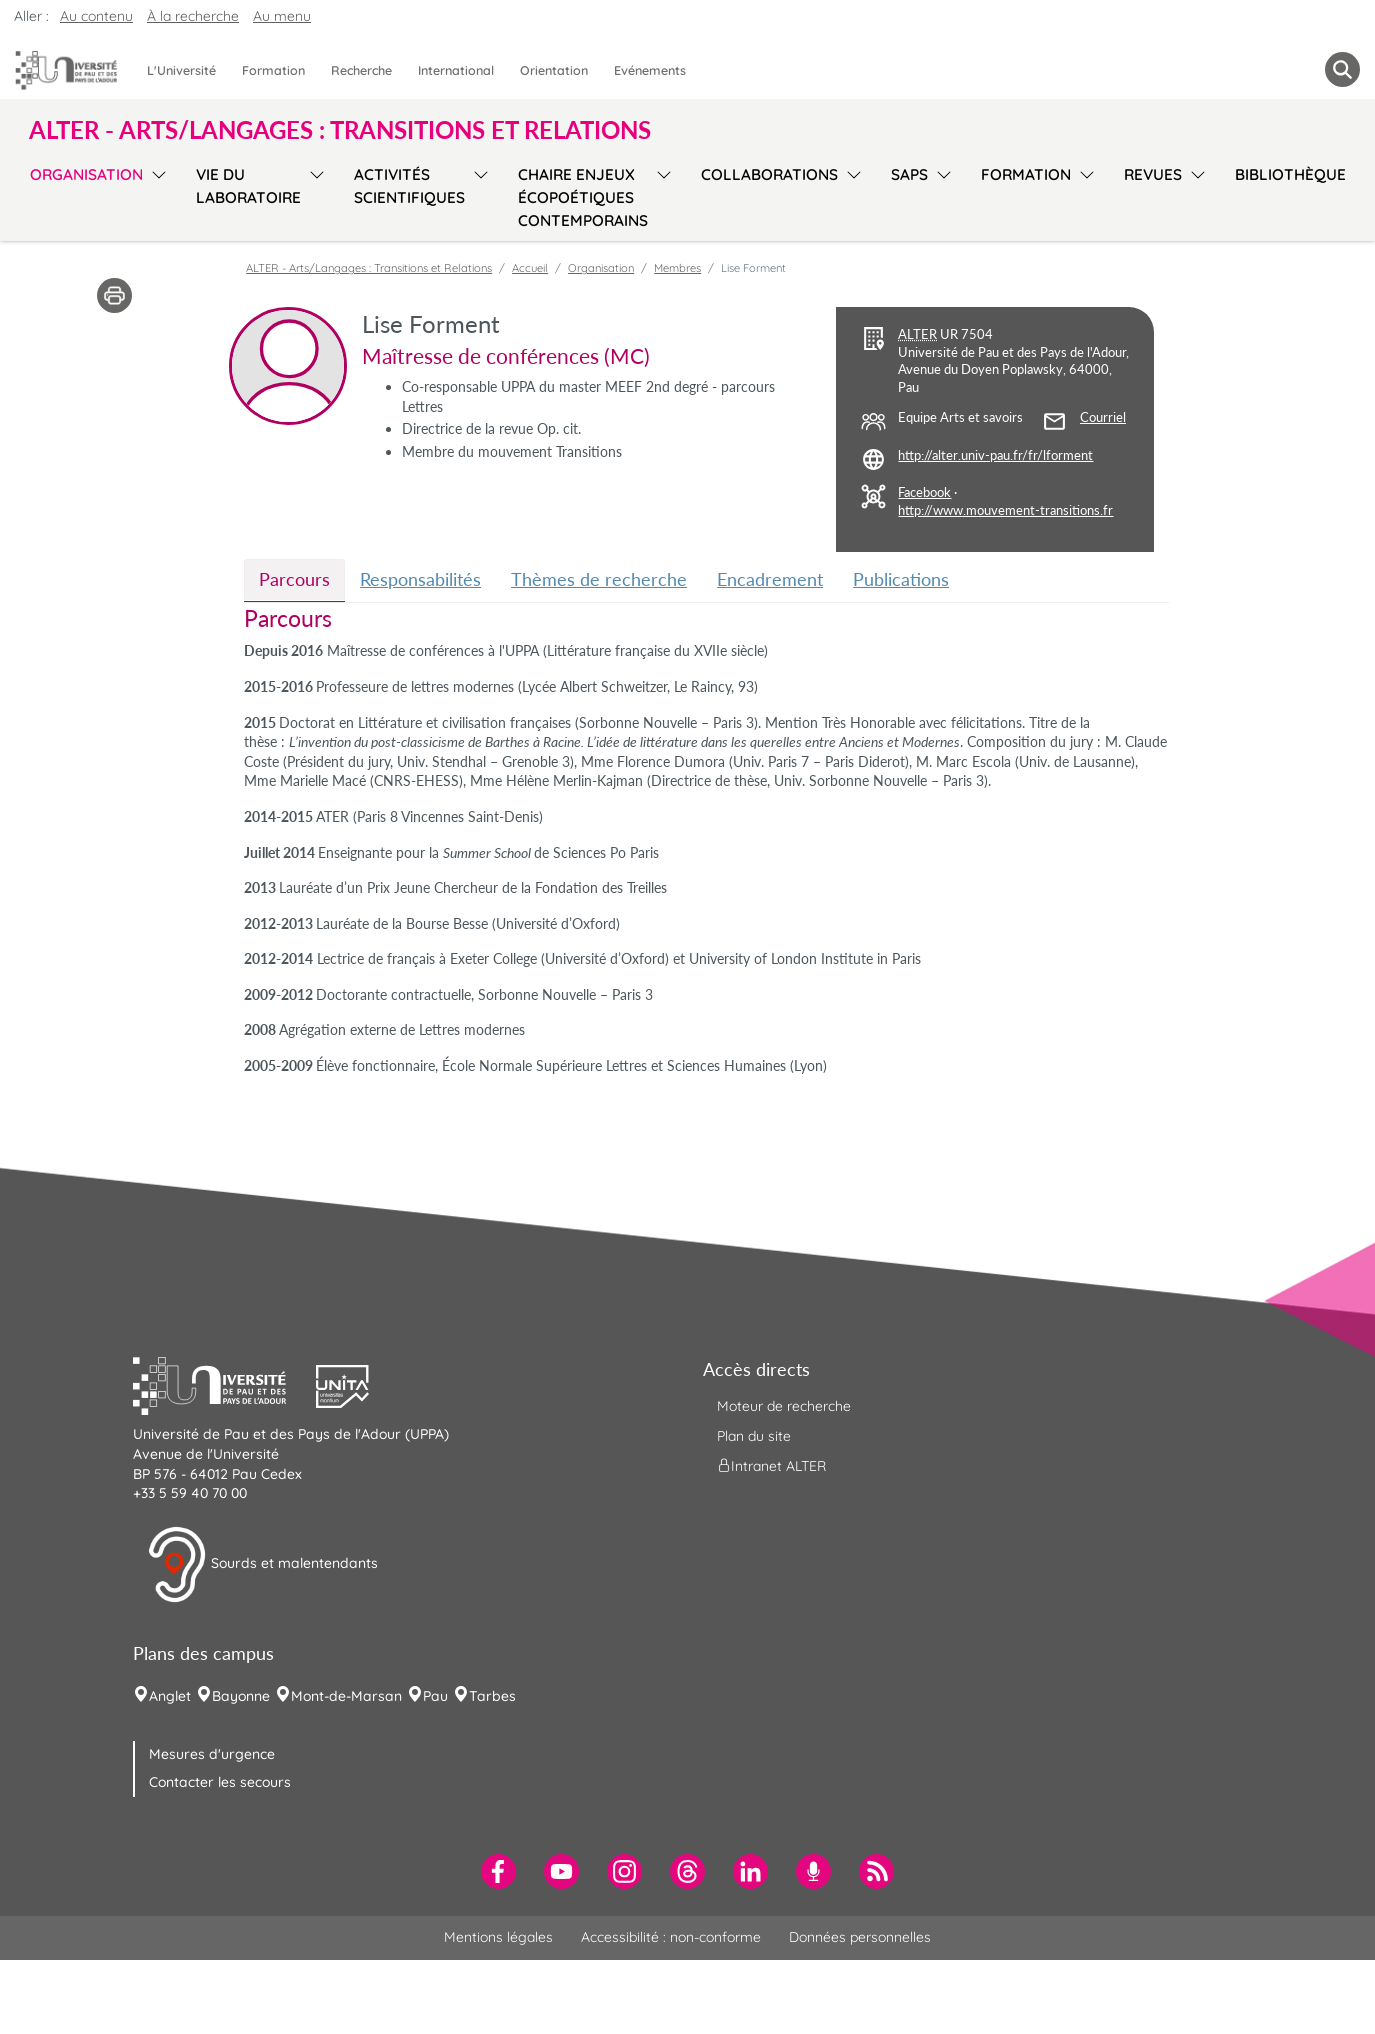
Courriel (1103, 417)
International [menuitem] (456, 70)
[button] (225, 1384)
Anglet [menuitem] (170, 1696)
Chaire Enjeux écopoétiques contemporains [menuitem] (583, 197)
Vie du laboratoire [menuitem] (248, 186)
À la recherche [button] (193, 16)
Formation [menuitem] (273, 70)
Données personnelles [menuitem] (860, 1937)
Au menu (282, 16)
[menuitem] (498, 1871)
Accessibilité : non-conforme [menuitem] (671, 1937)
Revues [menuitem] (1153, 174)
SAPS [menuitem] (909, 174)
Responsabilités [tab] (420, 579)
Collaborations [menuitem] (769, 174)
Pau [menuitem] (435, 1696)
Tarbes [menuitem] (492, 1696)
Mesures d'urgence (212, 1754)
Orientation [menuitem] (554, 70)
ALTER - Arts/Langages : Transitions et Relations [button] (340, 130)
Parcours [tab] (294, 579)
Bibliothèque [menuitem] (1290, 174)
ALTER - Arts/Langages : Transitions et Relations (369, 268)
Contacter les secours (220, 1782)
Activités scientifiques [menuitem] (409, 186)
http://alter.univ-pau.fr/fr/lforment (995, 455)
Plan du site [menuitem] (754, 1436)
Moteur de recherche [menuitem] (784, 1406)
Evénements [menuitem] (650, 70)
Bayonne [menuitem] (241, 1696)
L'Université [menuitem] (181, 70)
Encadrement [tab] (770, 579)
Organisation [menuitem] (86, 174)
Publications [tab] (901, 579)
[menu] (155, 195)
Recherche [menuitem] (361, 70)
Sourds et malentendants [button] (262, 1565)
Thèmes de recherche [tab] (599, 579)
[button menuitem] (1342, 69)
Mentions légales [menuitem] (498, 1937)
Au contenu (96, 16)
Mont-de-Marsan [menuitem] (346, 1696)
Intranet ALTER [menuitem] (771, 1466)
